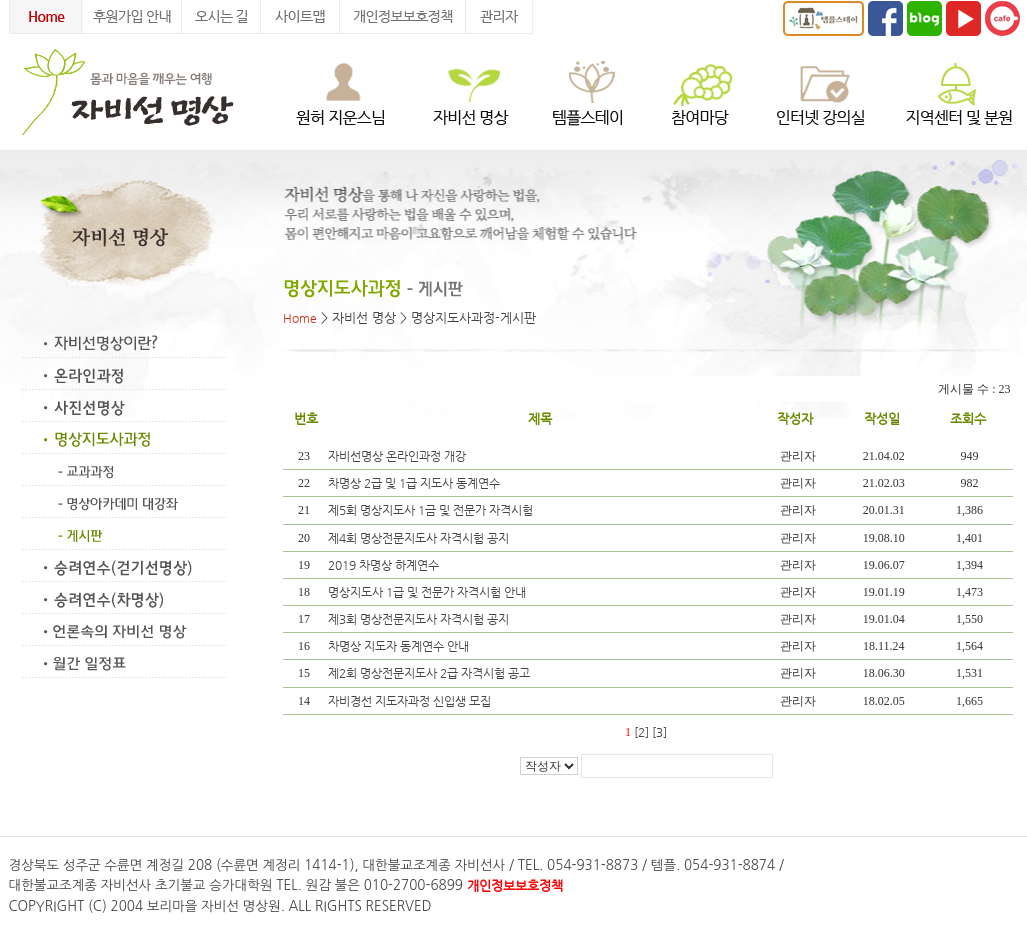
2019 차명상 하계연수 (385, 565)
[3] (659, 732)
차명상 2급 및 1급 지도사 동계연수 (415, 483)
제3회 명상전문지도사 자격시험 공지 (420, 619)
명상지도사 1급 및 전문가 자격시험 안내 (428, 592)
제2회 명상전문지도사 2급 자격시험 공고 (430, 673)
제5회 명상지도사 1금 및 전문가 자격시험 (432, 510)
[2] (641, 732)
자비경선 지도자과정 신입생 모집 (411, 701)
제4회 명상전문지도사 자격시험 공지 (420, 538)
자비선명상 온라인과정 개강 (398, 456)
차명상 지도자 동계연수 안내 (400, 646)
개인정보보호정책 (515, 885)
